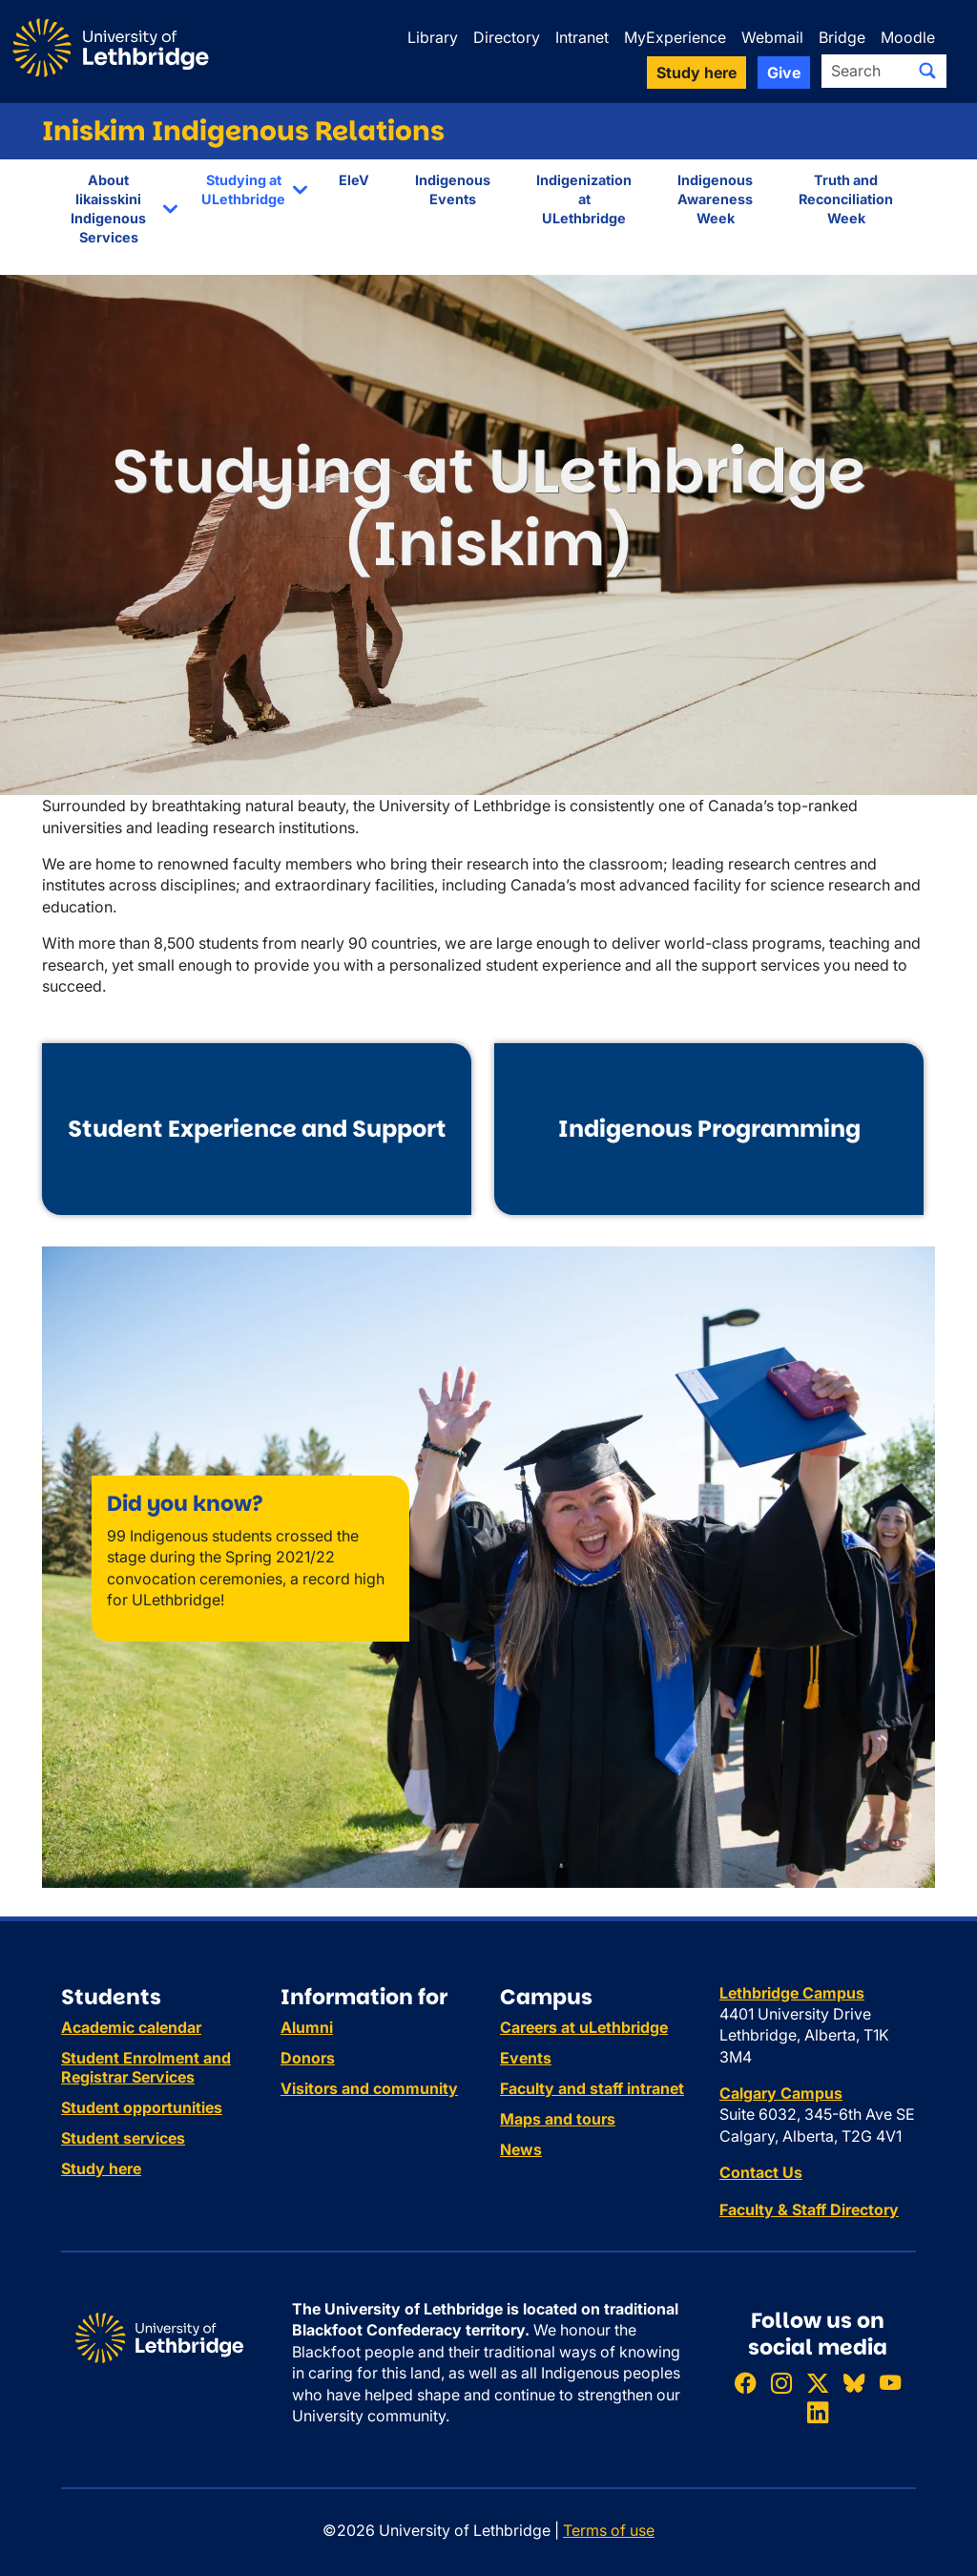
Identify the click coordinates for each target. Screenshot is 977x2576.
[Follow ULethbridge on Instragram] (781, 2382)
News (521, 2149)
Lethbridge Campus (791, 1992)
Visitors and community (369, 2088)
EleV (354, 180)
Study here (101, 2168)
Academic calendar (131, 2027)
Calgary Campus (780, 2093)
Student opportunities (141, 2107)
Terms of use (609, 2530)
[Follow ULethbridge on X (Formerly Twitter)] (817, 2382)
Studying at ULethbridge (243, 189)
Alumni (307, 2027)
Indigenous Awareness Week (715, 199)
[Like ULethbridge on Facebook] (745, 2382)
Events (525, 2057)
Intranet (582, 37)
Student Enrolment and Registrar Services (146, 2067)
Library (432, 37)
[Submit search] (927, 70)
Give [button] (783, 72)
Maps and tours (557, 2118)
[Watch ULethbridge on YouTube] (890, 2382)
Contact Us (760, 2172)
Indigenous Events (452, 189)
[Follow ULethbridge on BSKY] (854, 2382)
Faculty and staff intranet (592, 2088)
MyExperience (675, 37)
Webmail (772, 37)
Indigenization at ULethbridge (584, 199)
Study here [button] (696, 72)
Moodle (908, 37)
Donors (308, 2057)
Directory (506, 37)
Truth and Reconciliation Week (846, 199)
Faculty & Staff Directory (809, 2209)
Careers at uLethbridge (584, 2027)
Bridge (842, 37)
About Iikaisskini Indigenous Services (108, 208)
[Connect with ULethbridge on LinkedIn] (817, 2413)
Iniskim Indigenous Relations (243, 131)
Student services (123, 2137)
